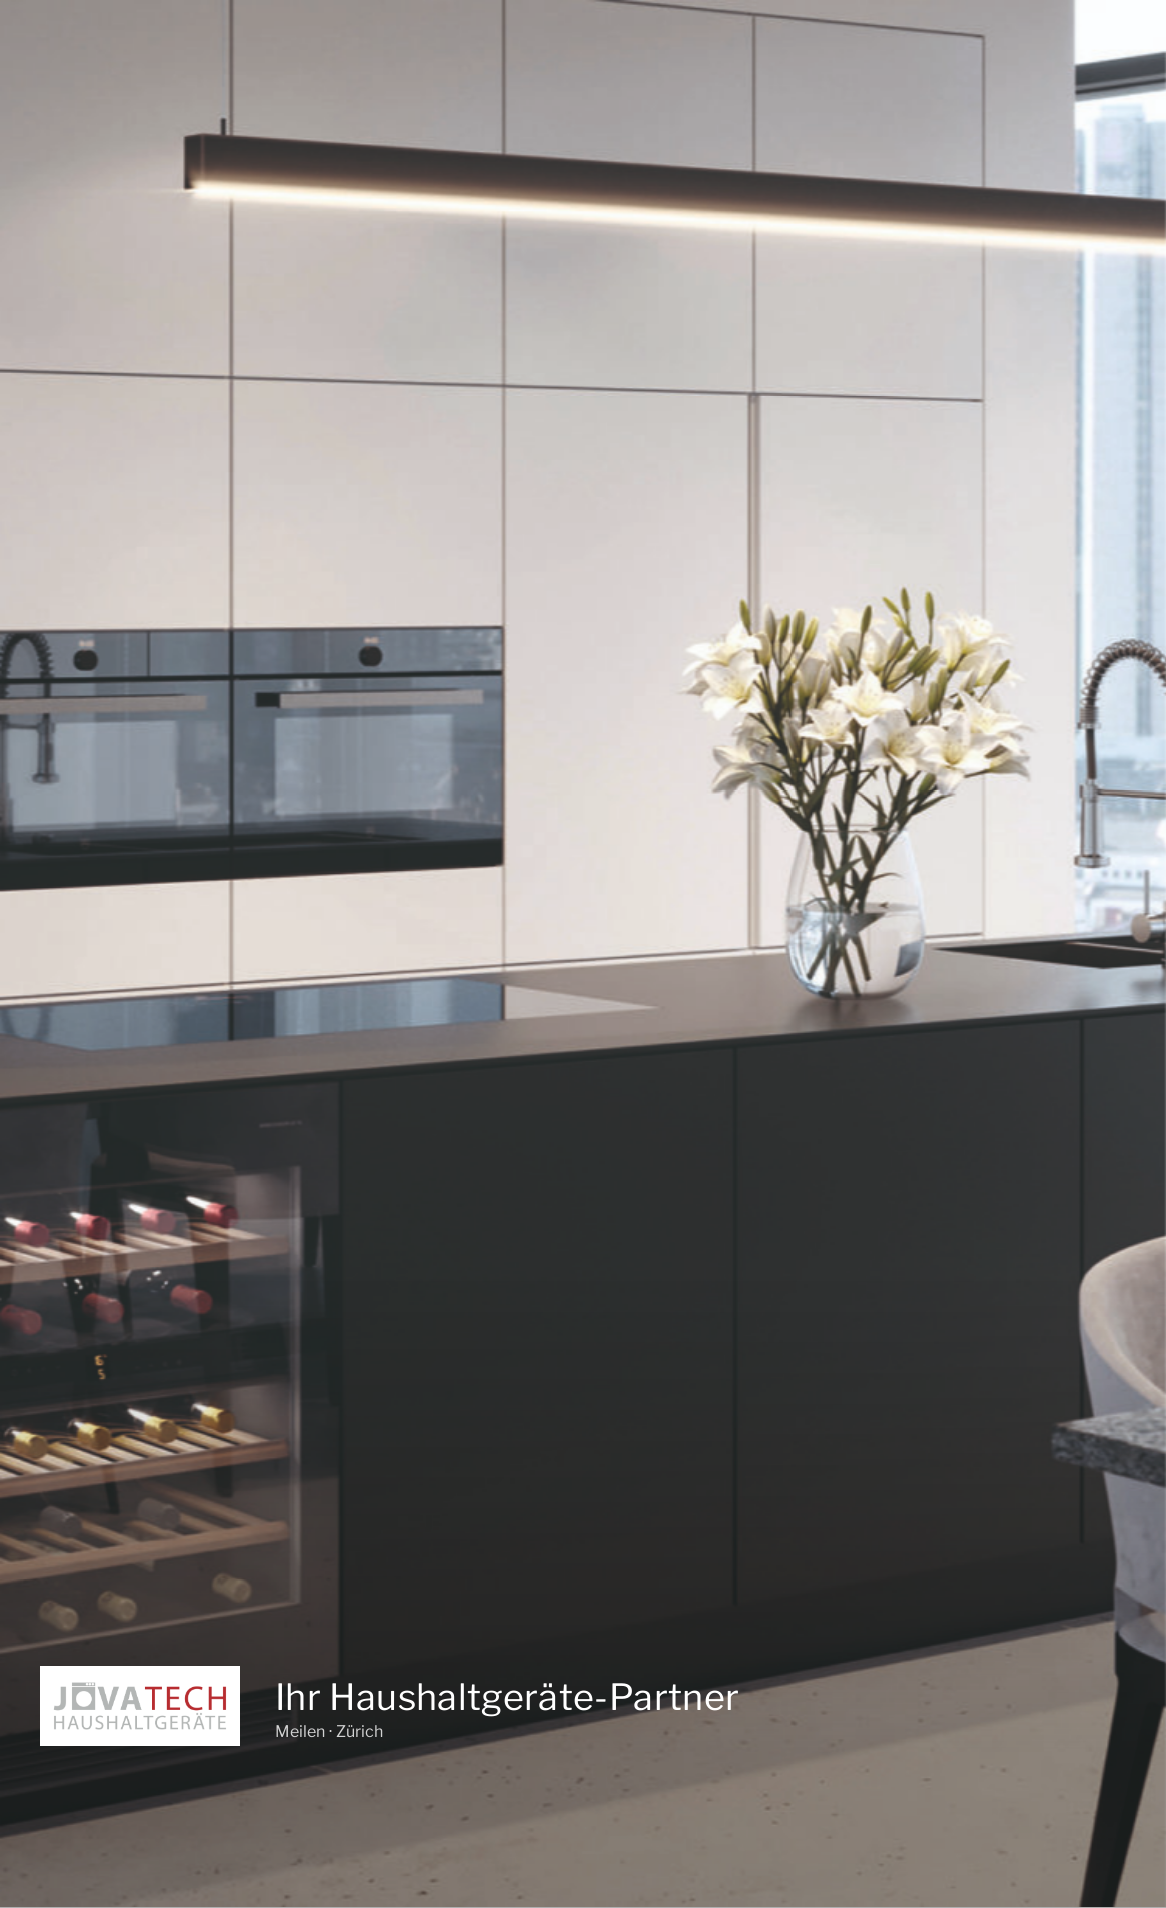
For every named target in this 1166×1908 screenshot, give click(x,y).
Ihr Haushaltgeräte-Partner (507, 1694)
